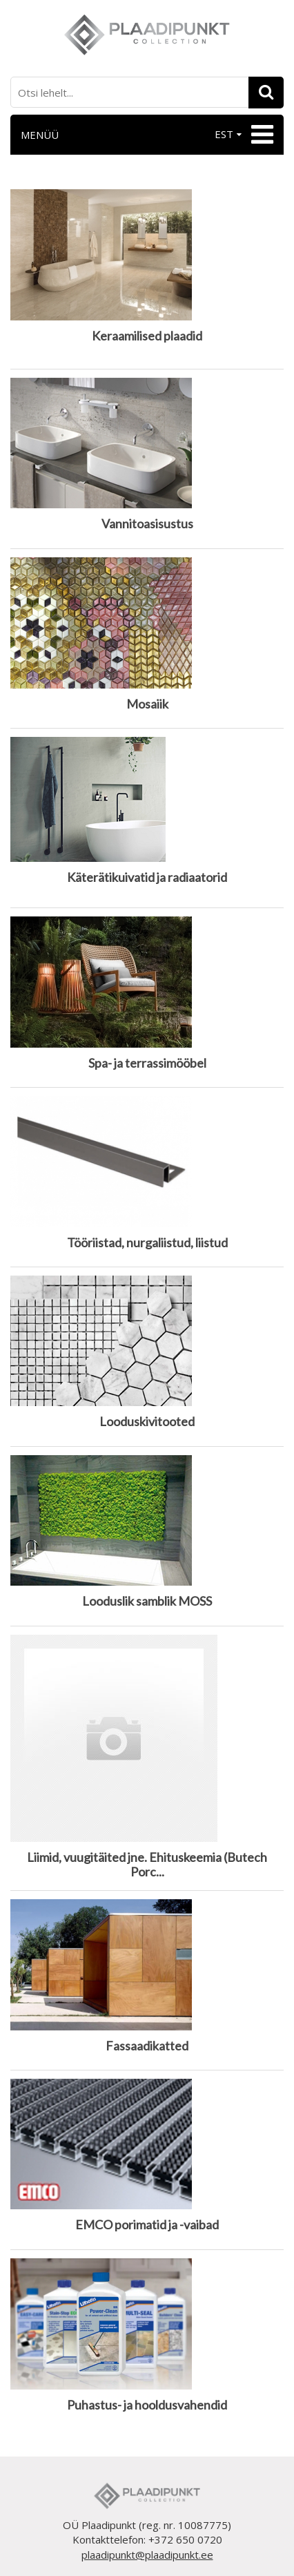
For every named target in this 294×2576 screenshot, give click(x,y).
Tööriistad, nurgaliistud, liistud (147, 1243)
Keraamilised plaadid (147, 336)
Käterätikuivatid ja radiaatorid (147, 877)
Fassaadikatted (147, 2046)
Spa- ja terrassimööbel (147, 1063)
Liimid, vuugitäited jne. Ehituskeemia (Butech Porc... (147, 1865)
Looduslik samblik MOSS (147, 1601)
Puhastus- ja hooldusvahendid (147, 2405)
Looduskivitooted (147, 1421)
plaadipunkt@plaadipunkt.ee (147, 2554)
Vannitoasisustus (147, 524)
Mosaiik (147, 704)
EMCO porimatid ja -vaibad (147, 2225)
